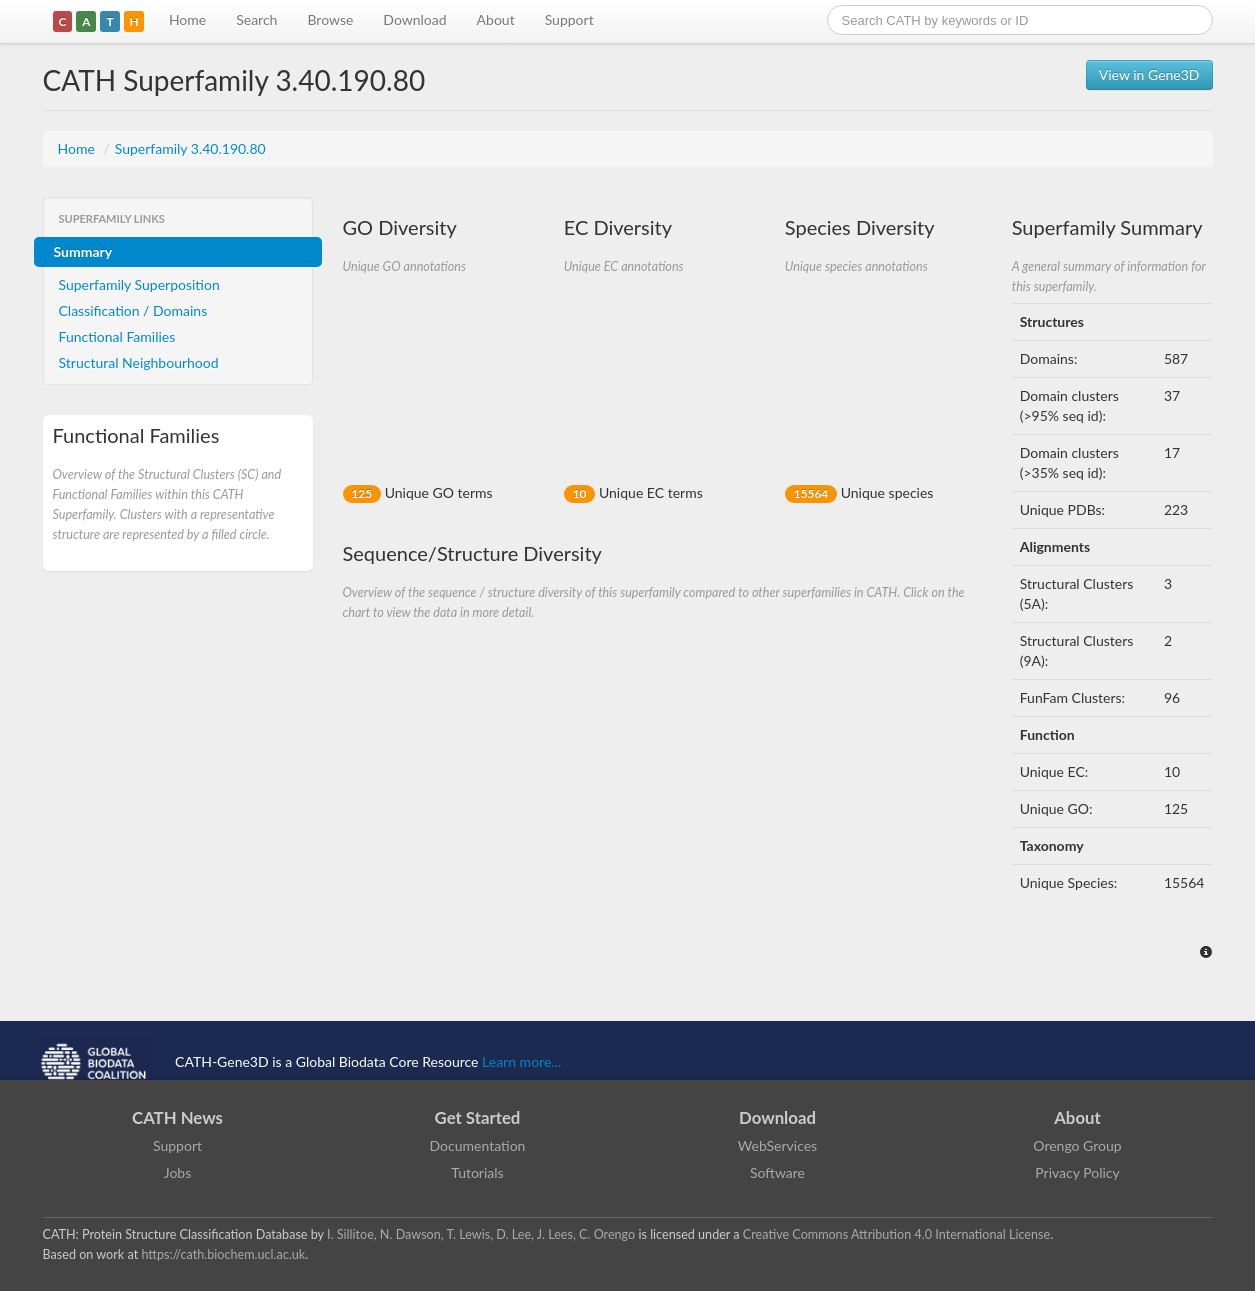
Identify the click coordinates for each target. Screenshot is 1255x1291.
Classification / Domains (133, 310)
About (496, 19)
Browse (330, 19)
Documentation (478, 1145)
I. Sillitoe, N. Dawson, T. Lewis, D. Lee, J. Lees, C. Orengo (481, 1234)
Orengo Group (1077, 1145)
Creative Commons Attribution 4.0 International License (896, 1234)
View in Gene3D (1149, 74)
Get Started (478, 1117)
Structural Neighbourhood (139, 362)
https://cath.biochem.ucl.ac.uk (223, 1254)
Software (777, 1172)
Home (187, 19)
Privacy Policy (1077, 1172)
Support (569, 19)
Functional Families (117, 336)
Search (256, 19)
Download (414, 19)
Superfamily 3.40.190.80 (190, 148)
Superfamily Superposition (139, 284)
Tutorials (477, 1172)
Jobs (178, 1172)
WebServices (777, 1145)
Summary (83, 251)
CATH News (177, 1117)
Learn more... (521, 1061)
